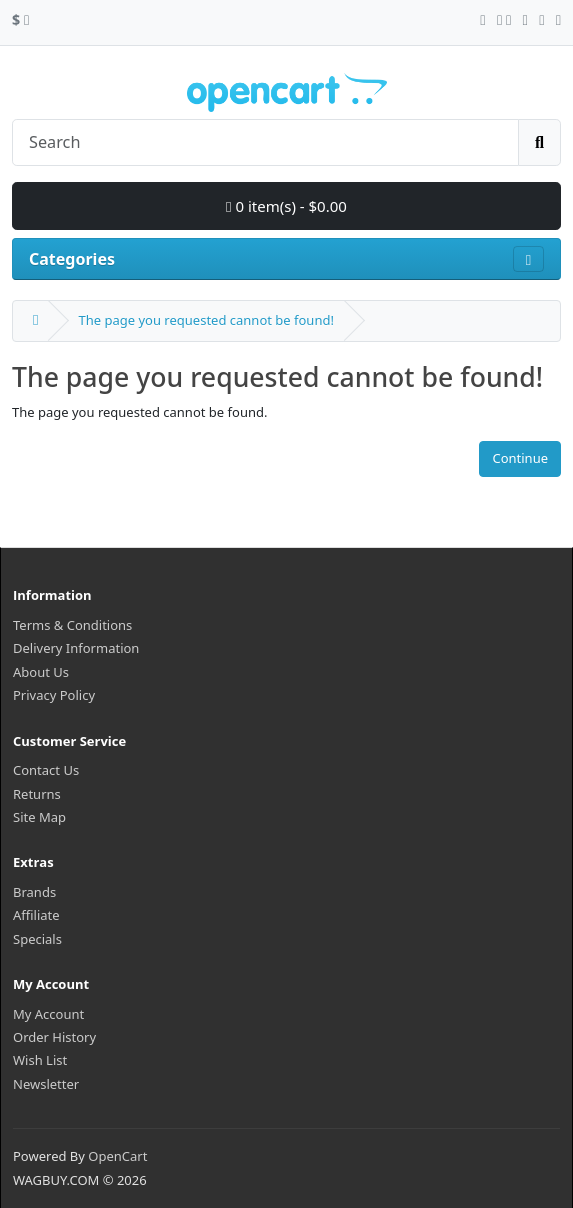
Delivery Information (76, 648)
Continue (520, 458)
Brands (34, 892)
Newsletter (46, 1084)
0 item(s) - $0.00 (286, 206)
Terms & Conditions (72, 625)
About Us (41, 672)
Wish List (40, 1060)
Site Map (39, 817)
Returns (37, 794)
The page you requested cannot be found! (205, 320)
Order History (54, 1037)
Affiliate (36, 915)
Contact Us (46, 770)
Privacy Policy (54, 695)
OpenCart (117, 1156)
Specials (37, 939)
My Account (48, 1014)
